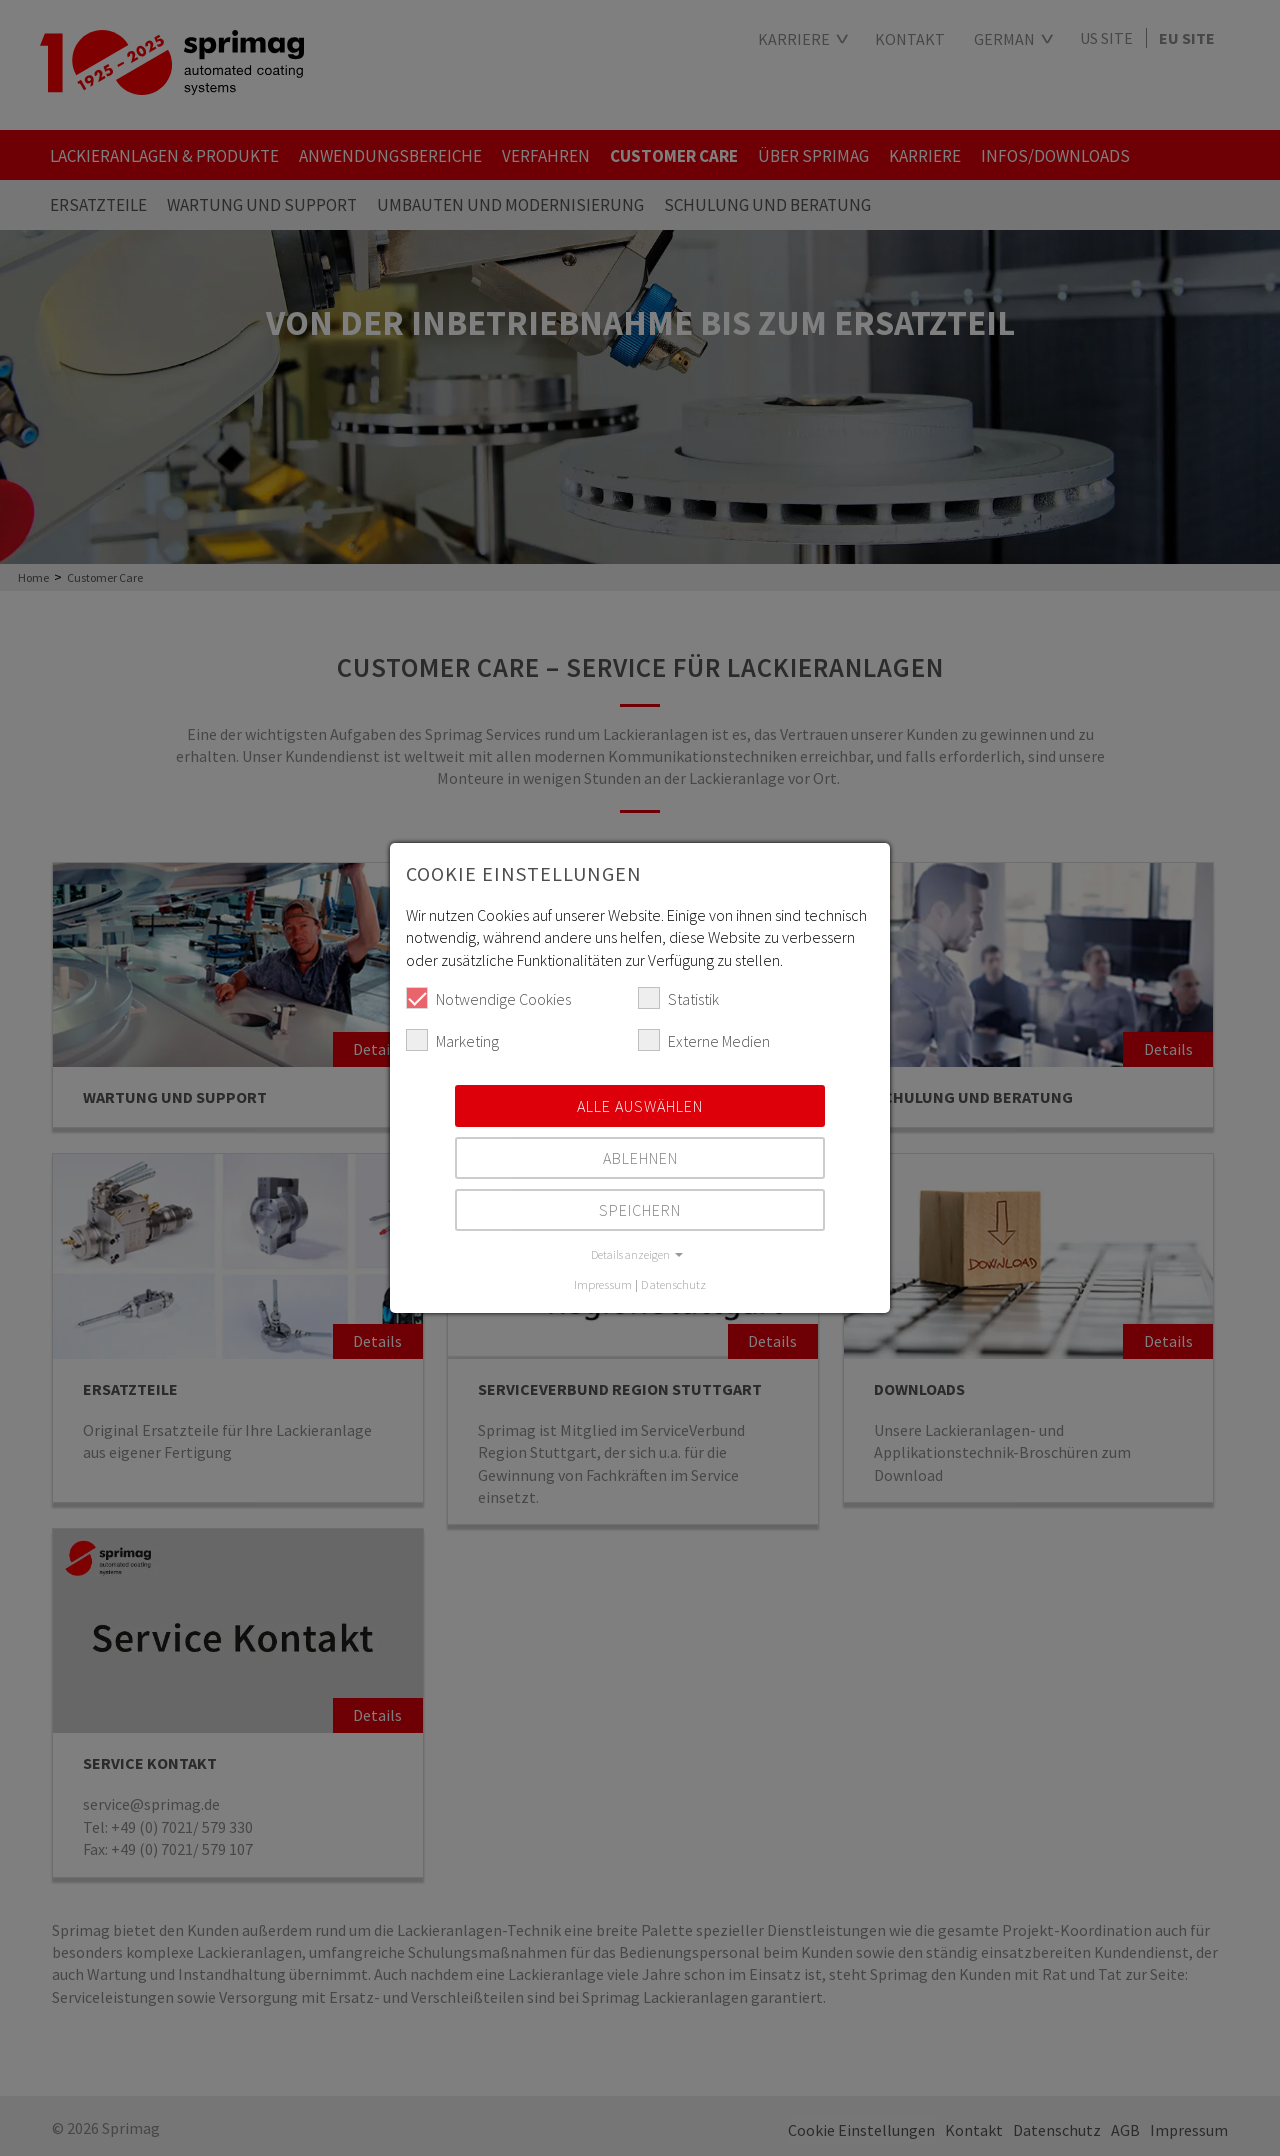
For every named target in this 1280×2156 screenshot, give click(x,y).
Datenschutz (673, 1284)
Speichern (640, 1210)
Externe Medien (704, 1040)
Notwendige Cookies (488, 998)
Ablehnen (640, 1158)
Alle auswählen (640, 1106)
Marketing (452, 1040)
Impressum (603, 1284)
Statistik (678, 998)
